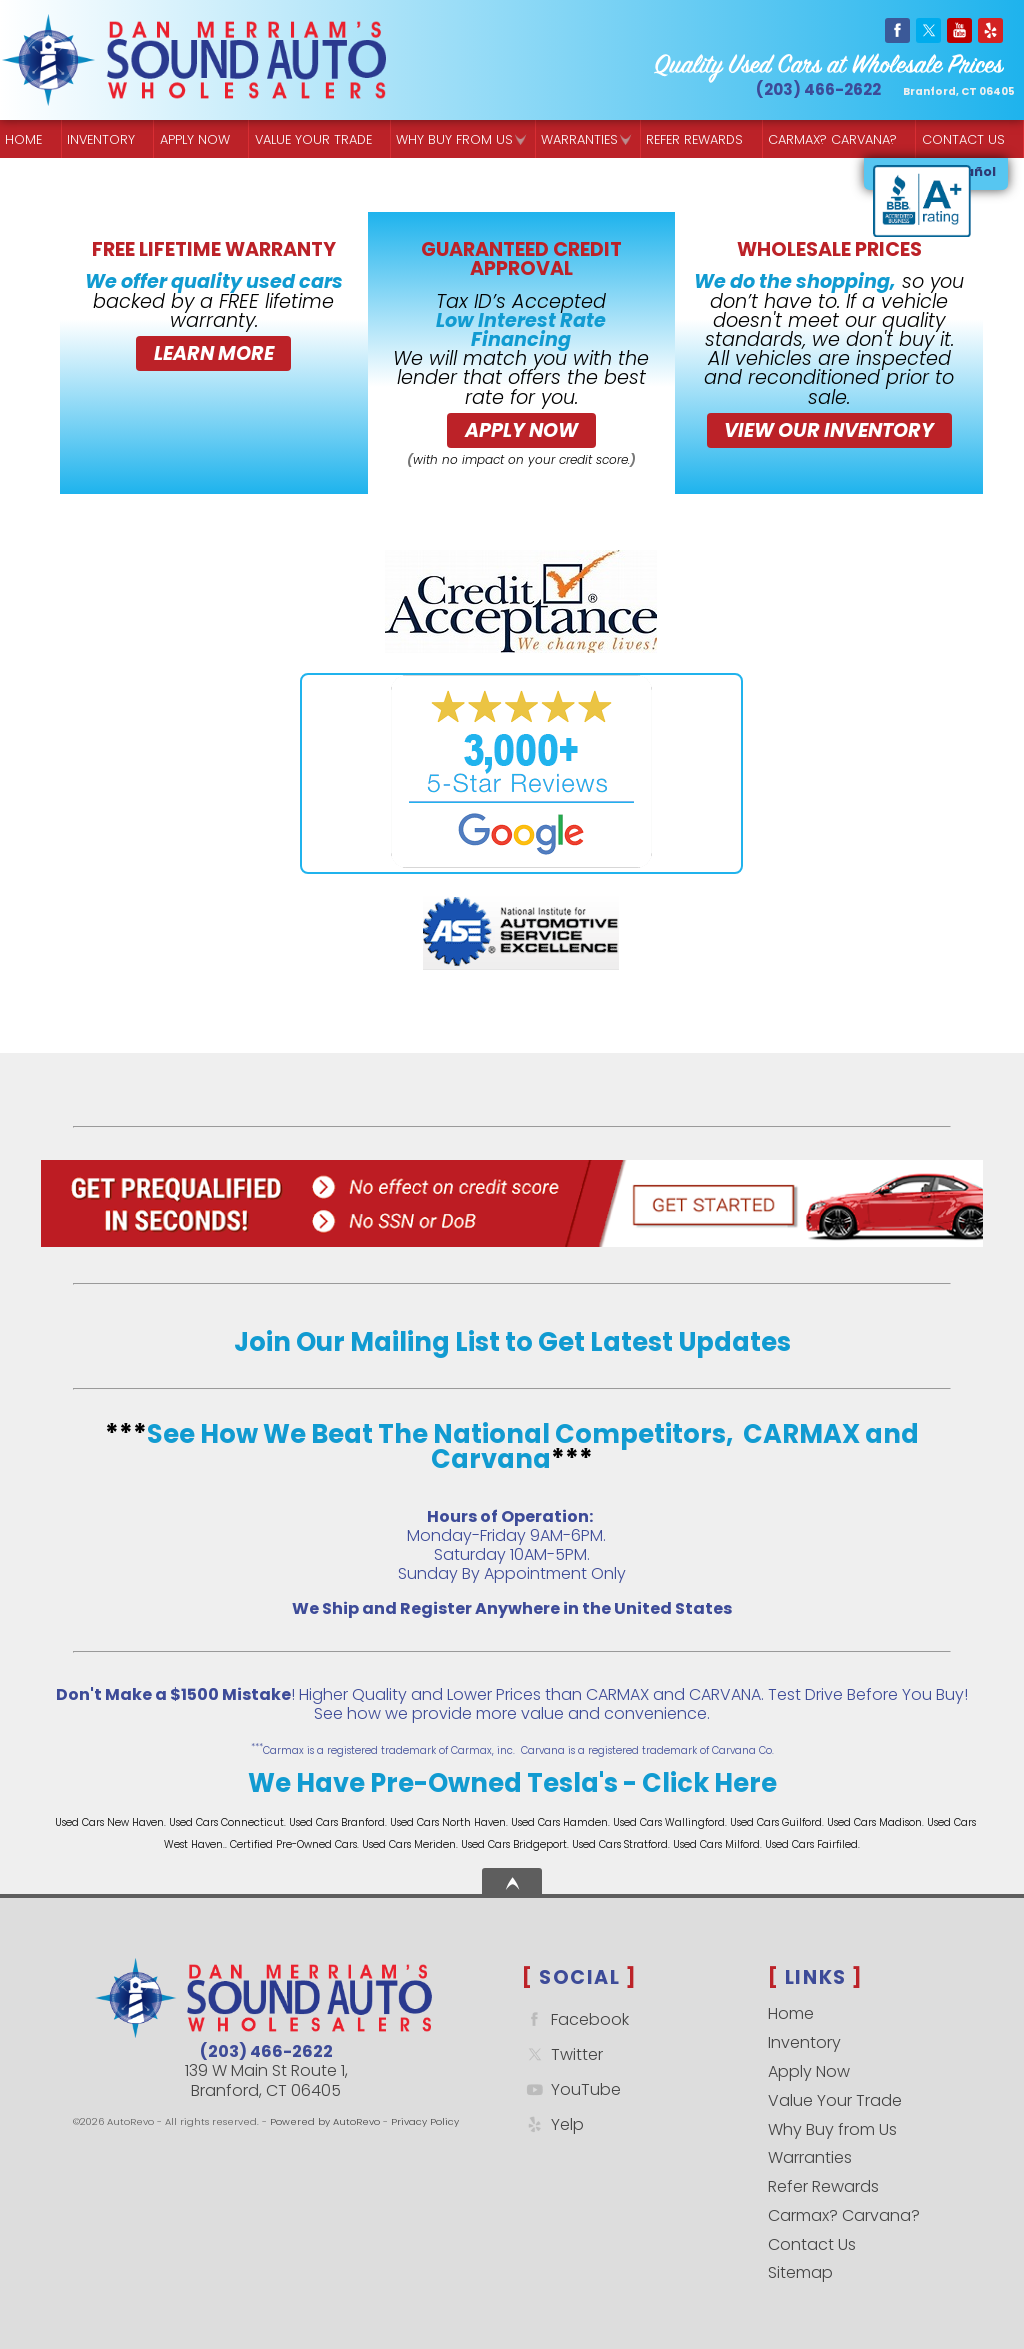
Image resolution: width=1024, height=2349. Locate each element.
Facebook (575, 2019)
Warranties (579, 139)
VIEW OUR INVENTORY (829, 430)
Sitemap (800, 2272)
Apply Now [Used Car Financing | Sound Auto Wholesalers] (195, 139)
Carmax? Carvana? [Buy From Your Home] (832, 139)
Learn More (214, 353)
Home (791, 2013)
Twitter (562, 2054)
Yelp (553, 2124)
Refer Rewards (823, 2186)
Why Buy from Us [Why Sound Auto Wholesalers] (454, 139)
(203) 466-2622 (266, 2051)
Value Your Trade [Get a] (313, 139)
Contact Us (812, 2244)
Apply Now (521, 430)
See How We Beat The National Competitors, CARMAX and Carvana (533, 1447)
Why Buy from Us (832, 2129)
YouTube (571, 2089)
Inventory (101, 139)
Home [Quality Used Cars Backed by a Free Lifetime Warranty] (23, 139)
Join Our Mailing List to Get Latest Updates (512, 1342)
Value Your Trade (835, 2100)
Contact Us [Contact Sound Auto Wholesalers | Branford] (963, 139)
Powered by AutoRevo (325, 2121)
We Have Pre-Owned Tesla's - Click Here (512, 1783)
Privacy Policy (425, 2121)
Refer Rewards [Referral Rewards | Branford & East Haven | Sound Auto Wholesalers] (694, 139)
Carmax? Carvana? (844, 2215)
